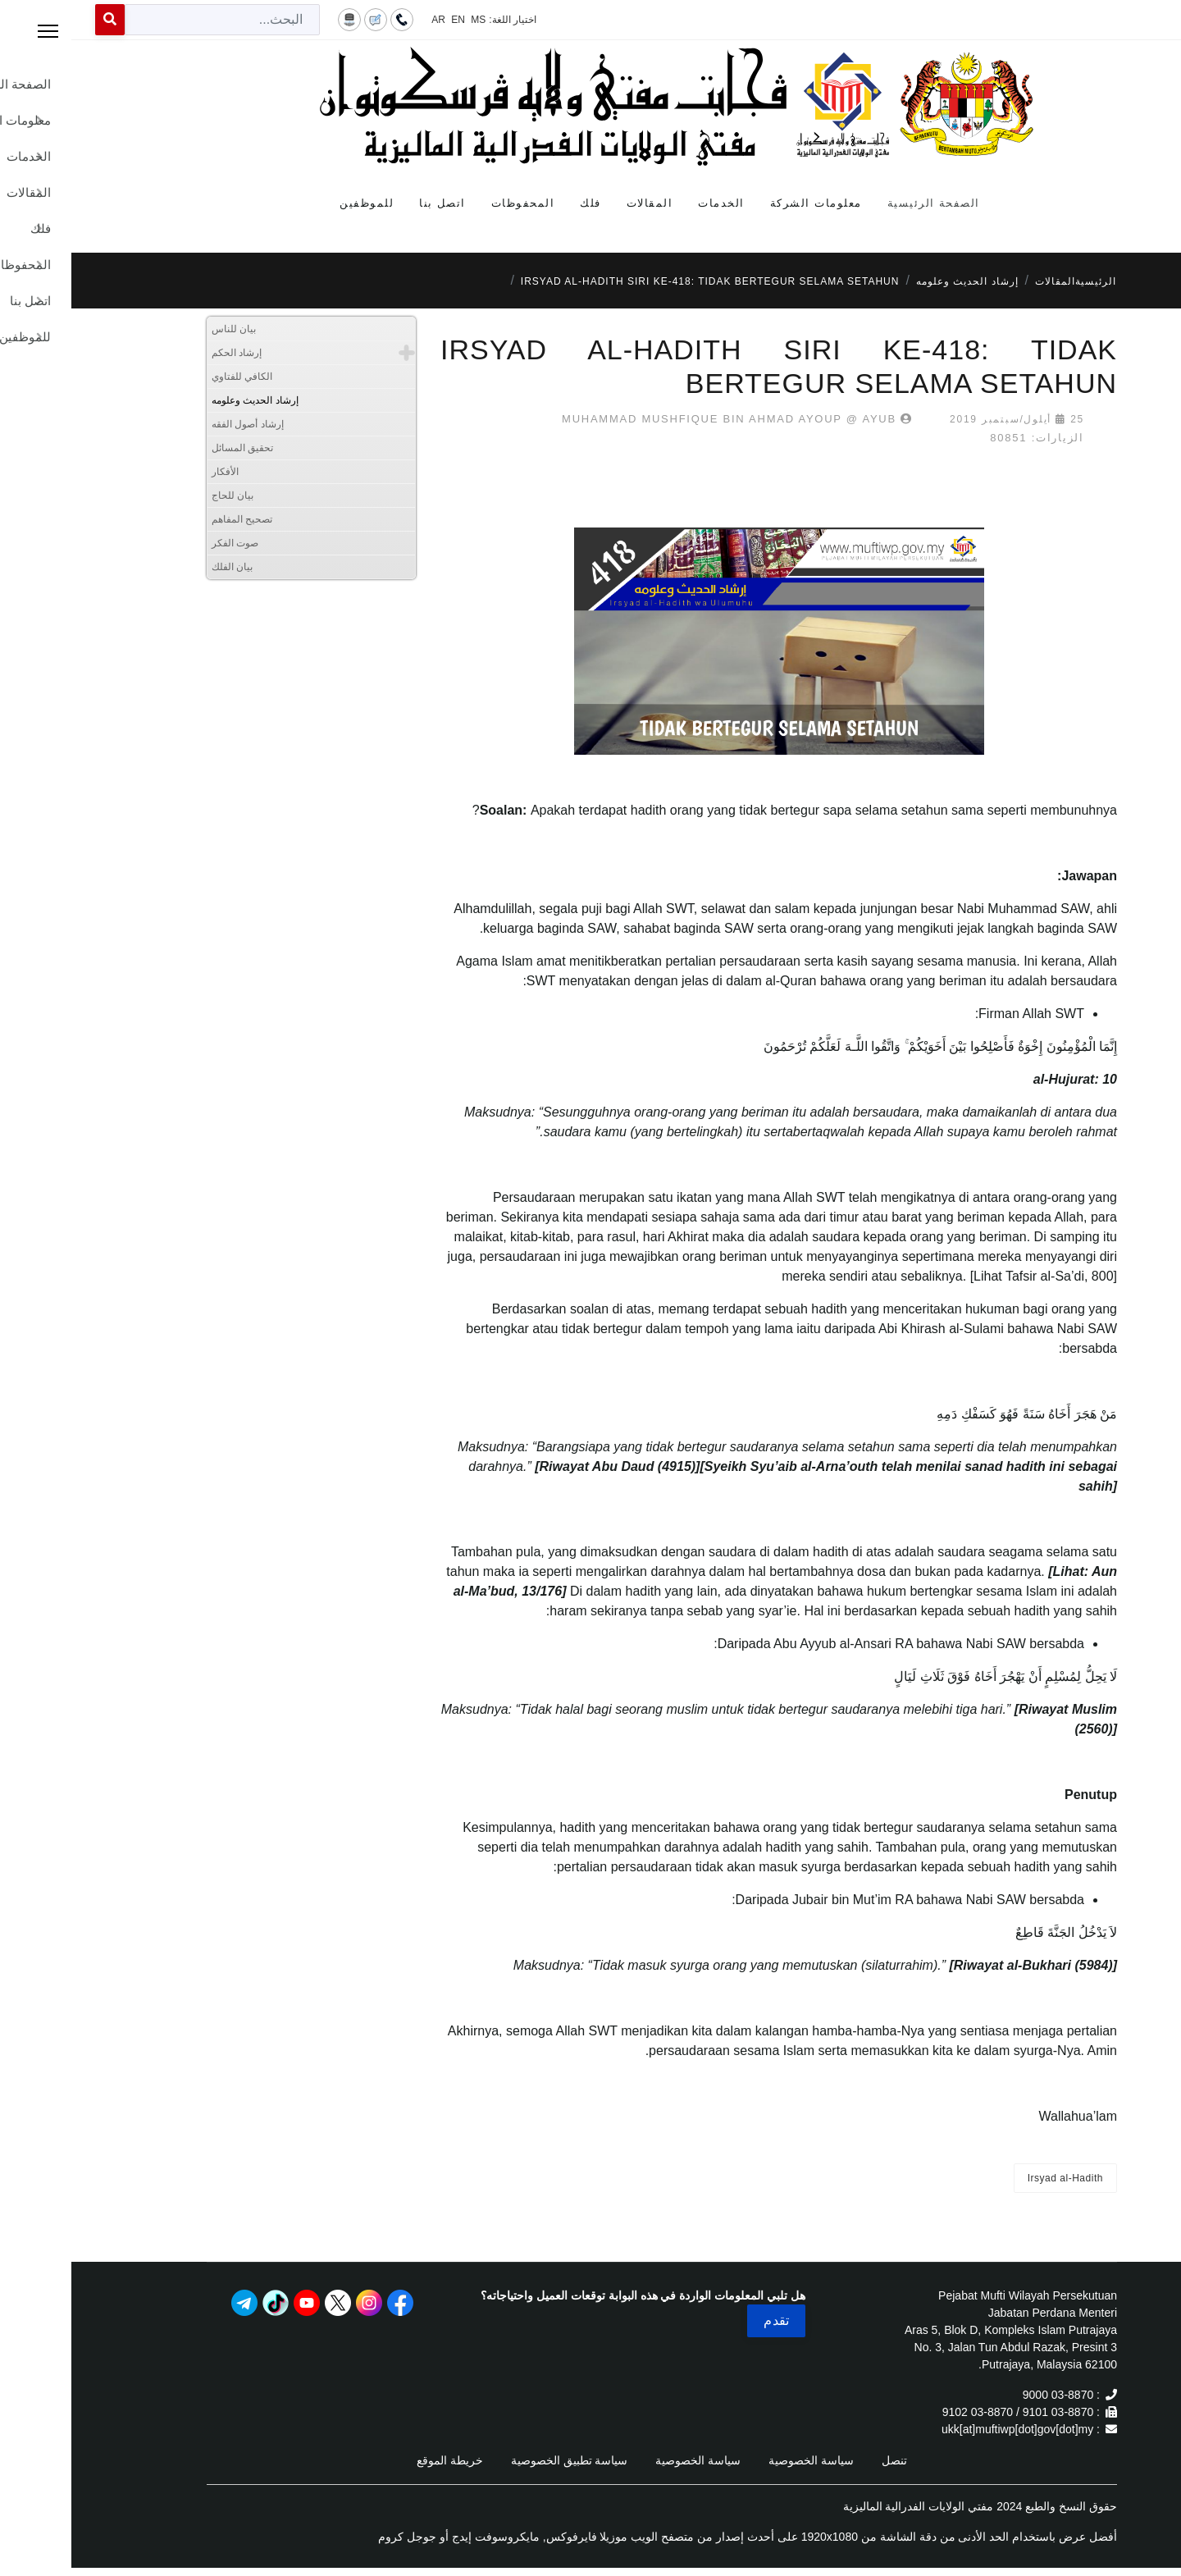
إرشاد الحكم (165, 353)
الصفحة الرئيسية (862, 203)
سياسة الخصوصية (739, 2460)
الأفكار (153, 471)
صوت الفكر (163, 543)
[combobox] (151, 19)
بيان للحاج (161, 495)
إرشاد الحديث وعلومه (183, 400)
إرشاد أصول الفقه (176, 424)
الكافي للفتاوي (170, 376)
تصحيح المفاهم (170, 519)
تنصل (823, 2460)
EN (387, 19)
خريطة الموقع (378, 2460)
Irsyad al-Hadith (994, 2178)
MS (406, 19)
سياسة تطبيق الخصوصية (498, 2460)
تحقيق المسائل (171, 448)
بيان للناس (162, 329)
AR (367, 19)
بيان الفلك (160, 567)
